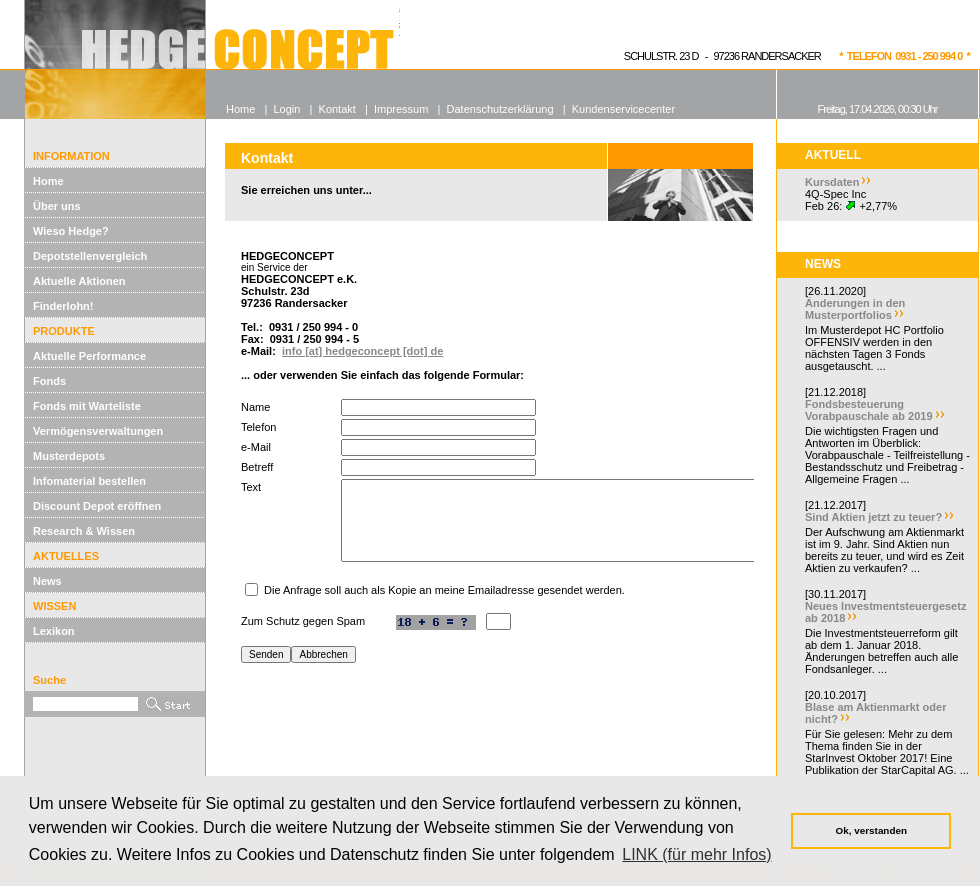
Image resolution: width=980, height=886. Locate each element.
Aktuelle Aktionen (79, 281)
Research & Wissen (84, 531)
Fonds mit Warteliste (87, 406)
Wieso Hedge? (71, 231)
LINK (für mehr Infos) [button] (696, 854)
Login (286, 109)
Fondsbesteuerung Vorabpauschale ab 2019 (869, 410)
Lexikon (54, 631)
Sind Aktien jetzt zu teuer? (873, 517)
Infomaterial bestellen (89, 481)
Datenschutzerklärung (500, 109)
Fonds (49, 381)
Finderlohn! (63, 306)
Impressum (401, 109)
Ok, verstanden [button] (871, 830)
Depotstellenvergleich (90, 256)
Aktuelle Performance (89, 356)
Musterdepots (69, 456)
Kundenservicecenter (623, 109)
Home (48, 181)
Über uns (57, 206)
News (47, 581)
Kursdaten (832, 182)
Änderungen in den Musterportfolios (855, 309)
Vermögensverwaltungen (98, 431)
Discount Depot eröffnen (97, 506)
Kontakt (337, 109)
